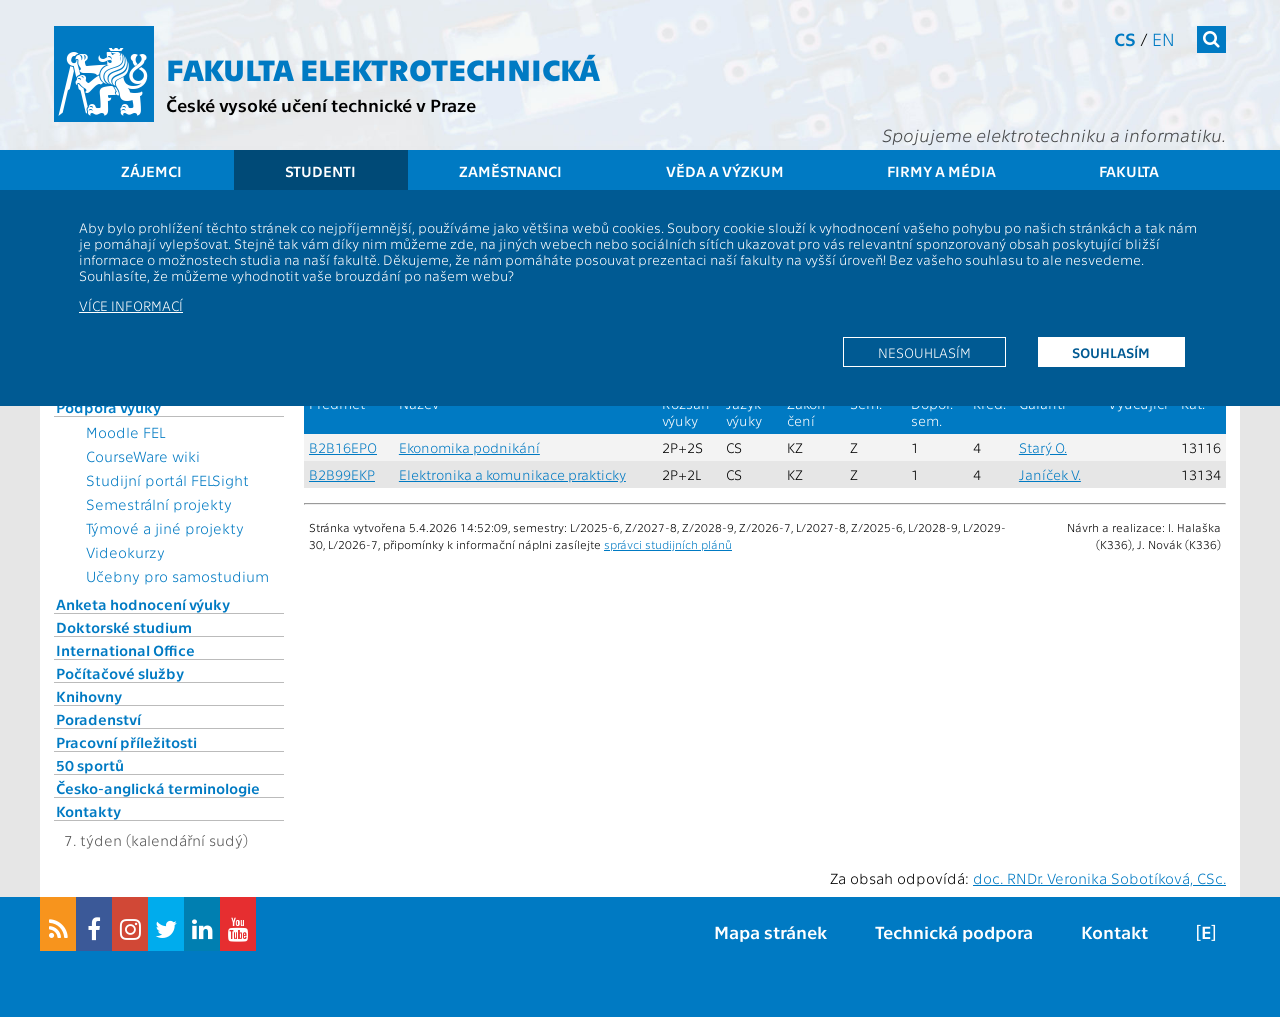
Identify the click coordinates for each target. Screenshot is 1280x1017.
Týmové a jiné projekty (165, 528)
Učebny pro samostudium (177, 576)
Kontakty (88, 811)
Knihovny (89, 696)
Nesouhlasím (924, 352)
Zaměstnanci (510, 171)
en (1163, 38)
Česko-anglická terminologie (158, 788)
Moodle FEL (125, 432)
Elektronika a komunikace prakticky (512, 474)
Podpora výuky (108, 407)
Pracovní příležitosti (126, 742)
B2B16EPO (343, 447)
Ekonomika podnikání (469, 447)
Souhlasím (1111, 352)
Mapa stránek (770, 931)
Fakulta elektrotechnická (383, 68)
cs (1125, 38)
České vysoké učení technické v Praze (321, 104)
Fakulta (1129, 171)
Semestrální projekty (159, 504)
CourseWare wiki (143, 456)
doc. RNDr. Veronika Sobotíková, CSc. (1099, 878)
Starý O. (1043, 447)
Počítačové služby (120, 673)
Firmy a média (941, 171)
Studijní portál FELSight (167, 480)
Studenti (320, 171)
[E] (1206, 931)
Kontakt (1114, 931)
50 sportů (90, 765)
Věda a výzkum (725, 171)
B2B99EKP (342, 474)
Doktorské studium (124, 627)
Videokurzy (125, 552)
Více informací (131, 305)
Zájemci (151, 171)
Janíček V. (1050, 474)
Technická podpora (954, 931)
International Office (125, 650)
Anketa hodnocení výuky (143, 604)
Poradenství (98, 719)
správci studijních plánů (668, 544)
